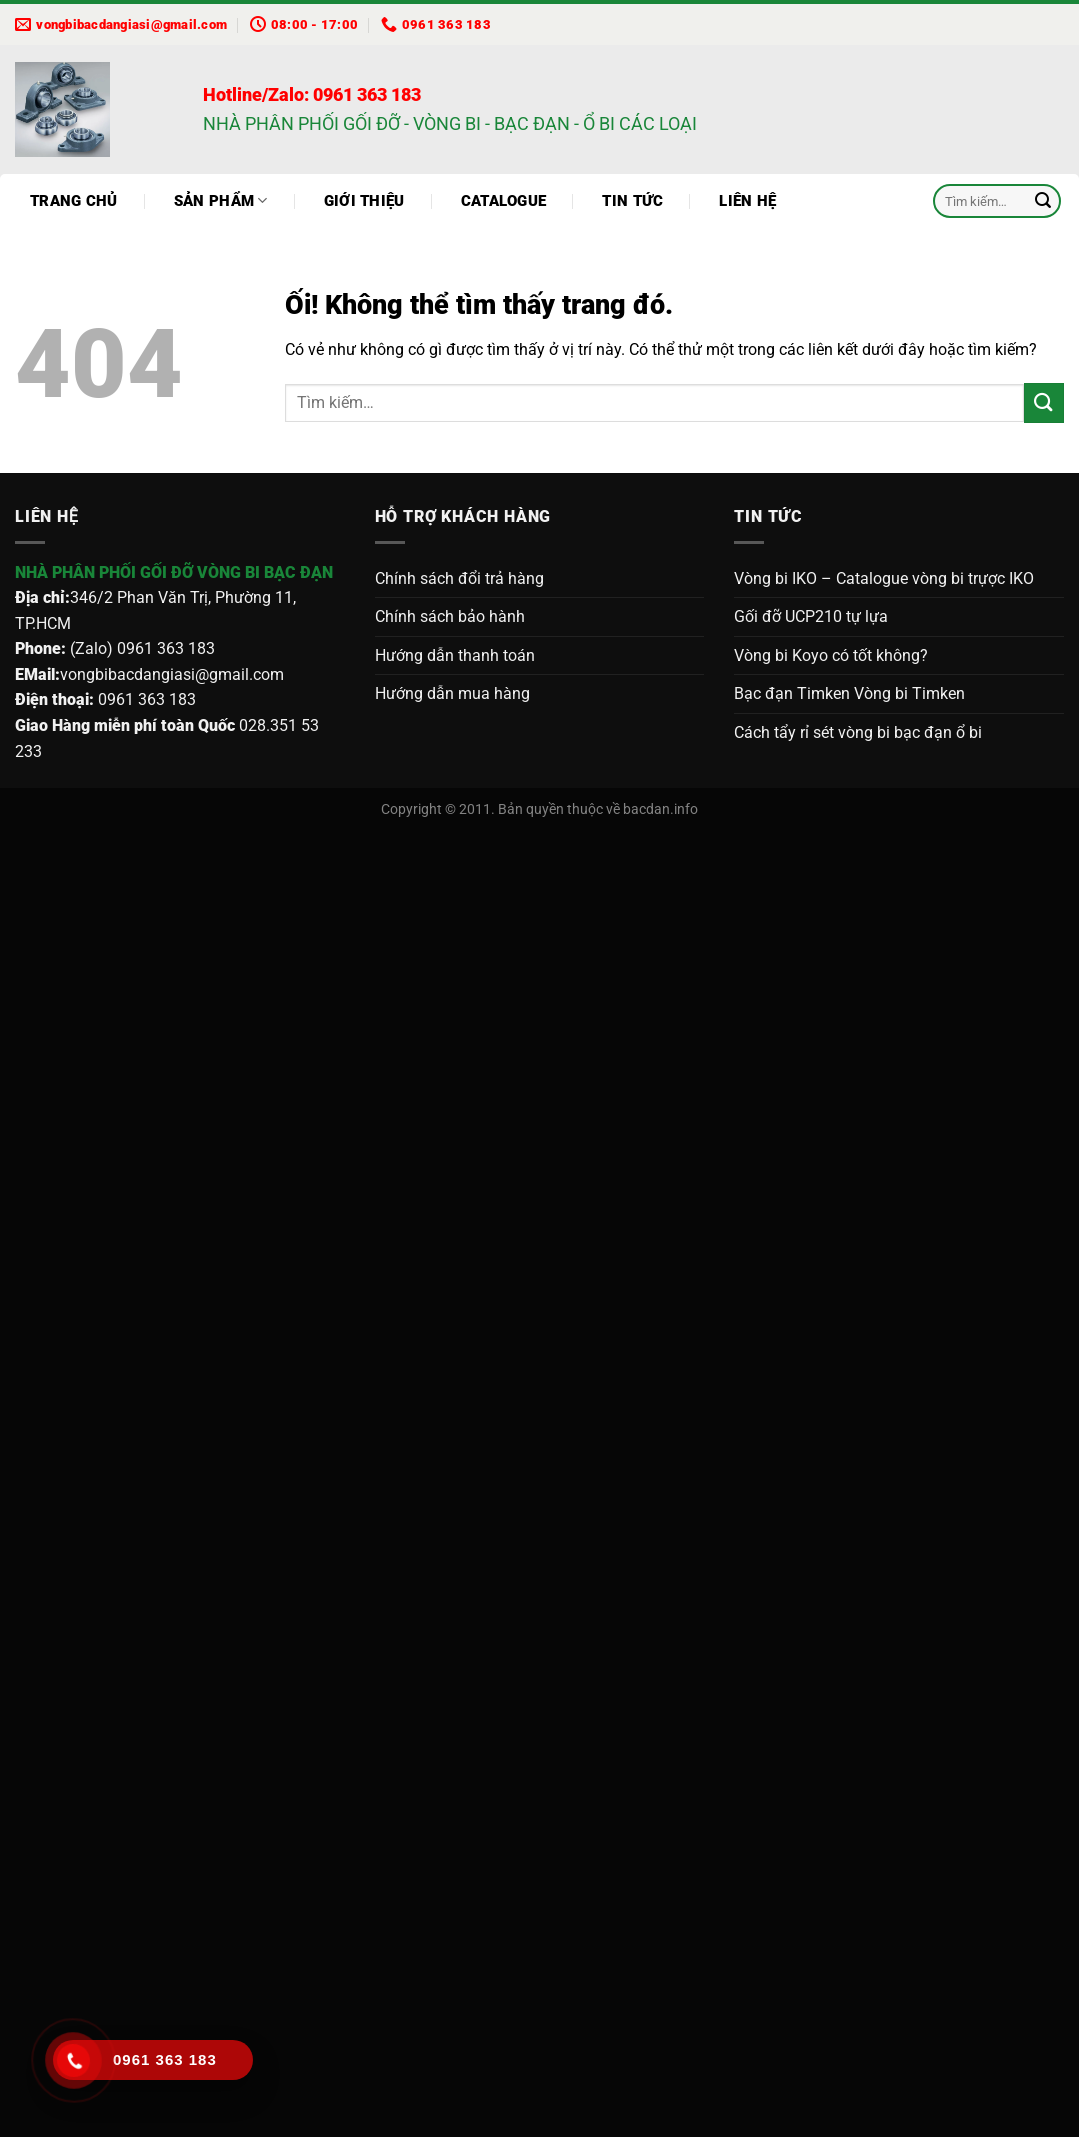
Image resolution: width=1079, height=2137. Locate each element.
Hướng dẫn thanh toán (455, 655)
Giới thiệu (364, 201)
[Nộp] (1043, 201)
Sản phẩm (221, 200)
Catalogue (504, 201)
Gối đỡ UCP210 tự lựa (811, 616)
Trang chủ (74, 201)
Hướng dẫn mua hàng (452, 693)
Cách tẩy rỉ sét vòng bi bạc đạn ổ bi (858, 732)
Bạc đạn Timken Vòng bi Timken (849, 693)
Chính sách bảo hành (450, 616)
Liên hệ (747, 201)
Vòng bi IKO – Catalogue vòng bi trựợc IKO (884, 578)
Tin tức (632, 201)
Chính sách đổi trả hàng (459, 578)
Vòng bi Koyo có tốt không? (831, 655)
